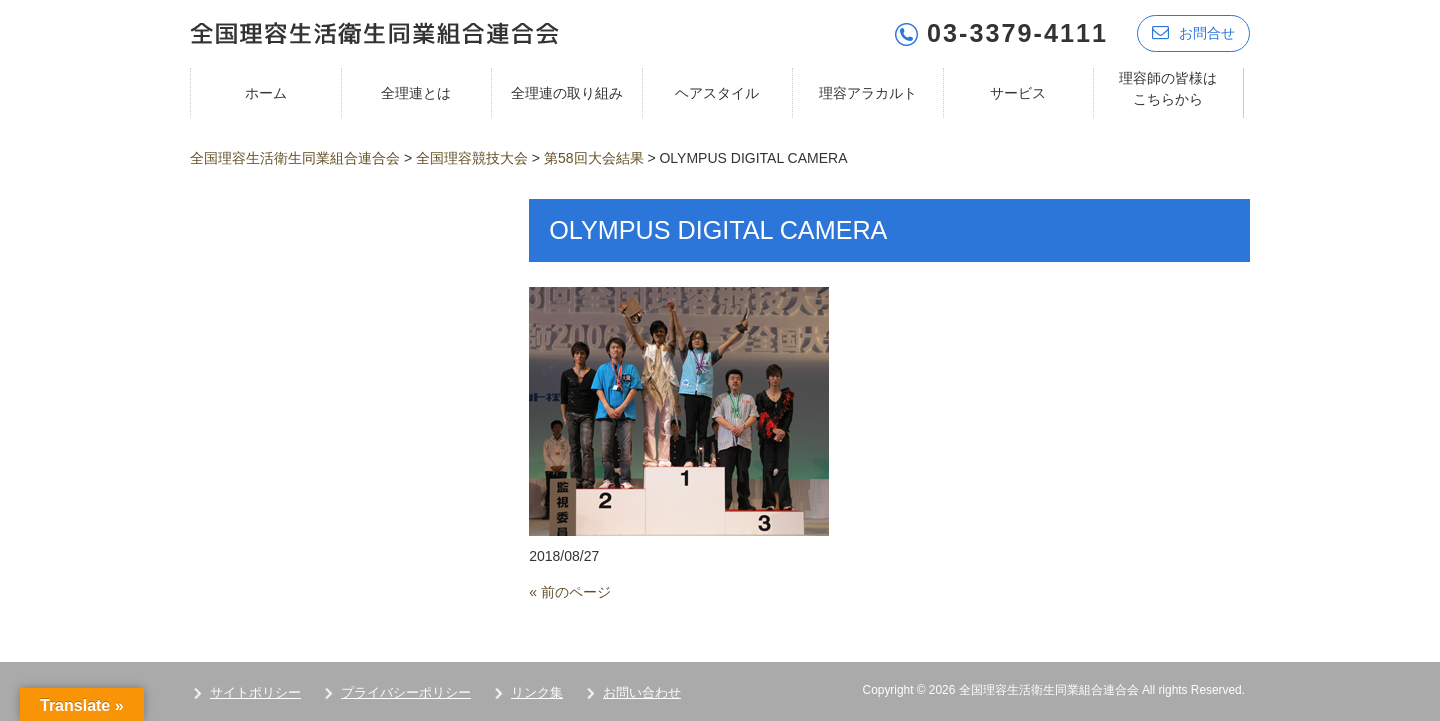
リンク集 (537, 692)
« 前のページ (570, 592)
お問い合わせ (642, 692)
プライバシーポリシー (406, 692)
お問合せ (1193, 32)
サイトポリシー (255, 692)
